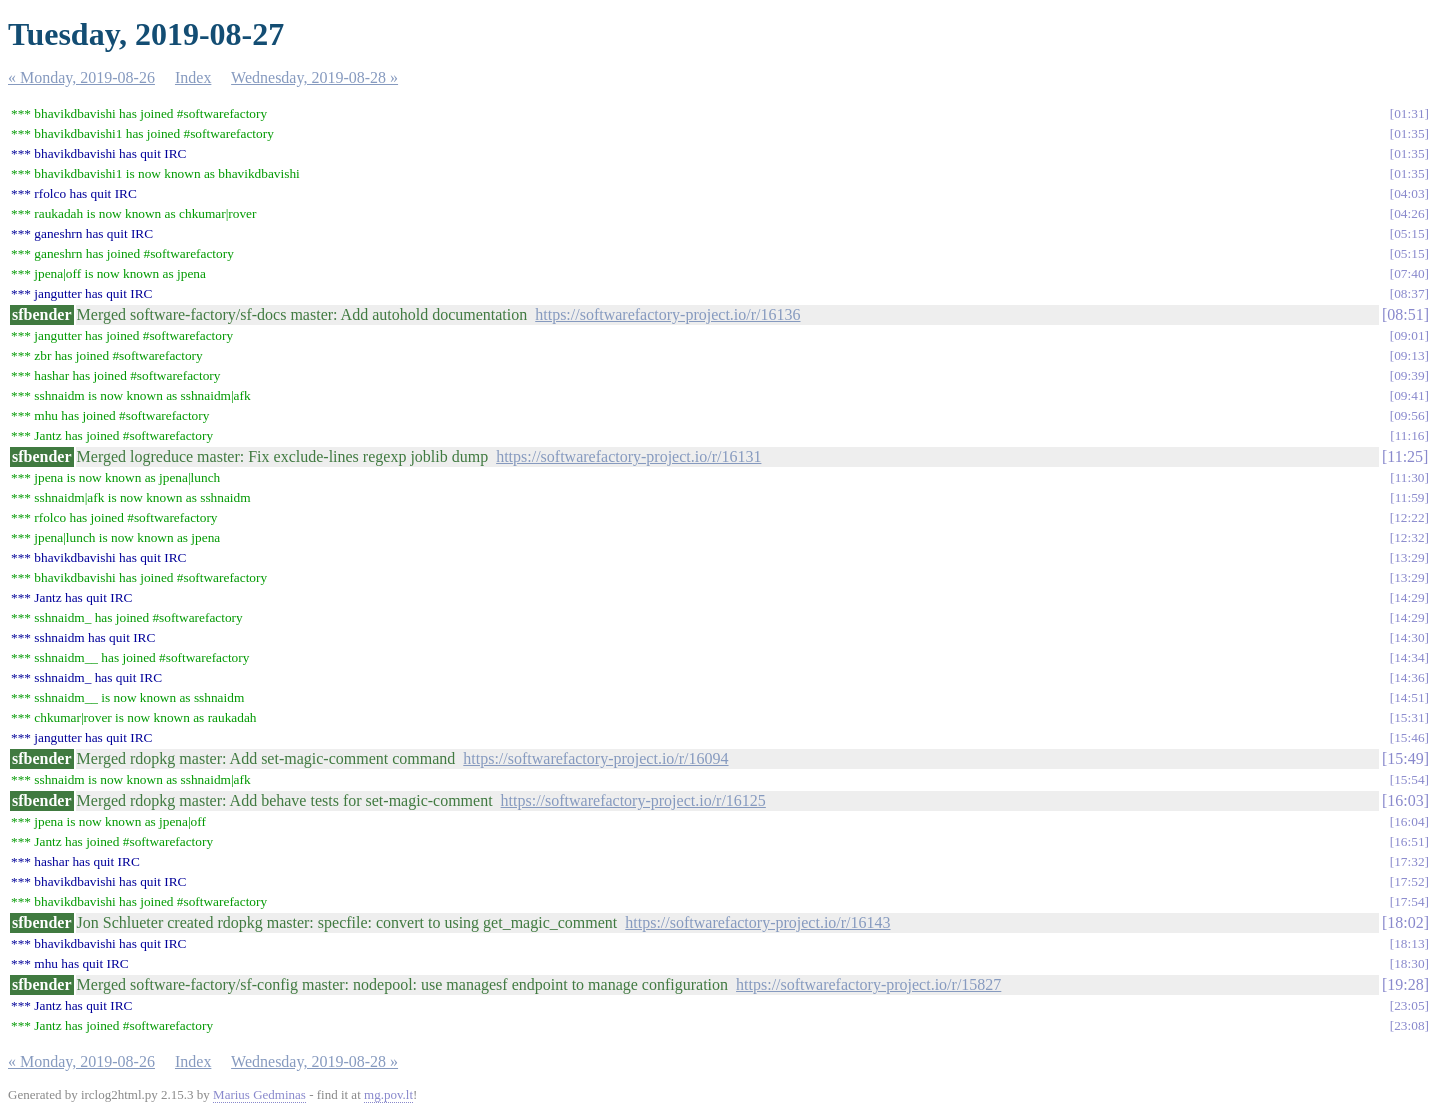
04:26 (1409, 213)
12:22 (1409, 517)
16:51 (1409, 841)
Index (193, 77)
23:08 (1409, 1025)
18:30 (1409, 963)
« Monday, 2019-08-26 (81, 77)
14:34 (1409, 657)
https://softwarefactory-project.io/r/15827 (868, 984)
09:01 (1409, 335)
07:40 (1409, 273)
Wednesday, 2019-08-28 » (314, 77)
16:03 (1405, 800)
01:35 (1409, 133)
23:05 (1409, 1005)
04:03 (1409, 193)
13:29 (1409, 557)
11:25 (1405, 456)
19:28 (1405, 984)
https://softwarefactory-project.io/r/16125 (633, 800)
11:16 (1410, 435)
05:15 (1409, 233)
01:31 (1409, 113)
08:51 (1405, 314)
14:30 (1409, 637)
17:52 (1409, 881)
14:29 (1409, 597)
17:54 (1409, 901)
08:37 (1409, 293)
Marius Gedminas (259, 1094)
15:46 (1409, 737)
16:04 (1409, 821)
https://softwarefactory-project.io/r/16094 (595, 758)
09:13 (1409, 355)
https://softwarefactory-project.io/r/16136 (667, 314)
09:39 (1409, 375)
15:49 (1405, 758)
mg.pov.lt (388, 1094)
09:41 (1409, 395)
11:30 (1410, 477)
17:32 (1409, 861)
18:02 (1405, 922)
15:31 (1409, 717)
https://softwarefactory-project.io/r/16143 (757, 922)
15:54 (1409, 779)
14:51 (1409, 697)
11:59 (1410, 497)
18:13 (1409, 943)
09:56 (1409, 415)
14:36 (1409, 677)
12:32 (1409, 537)
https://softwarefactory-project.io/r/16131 (628, 456)
